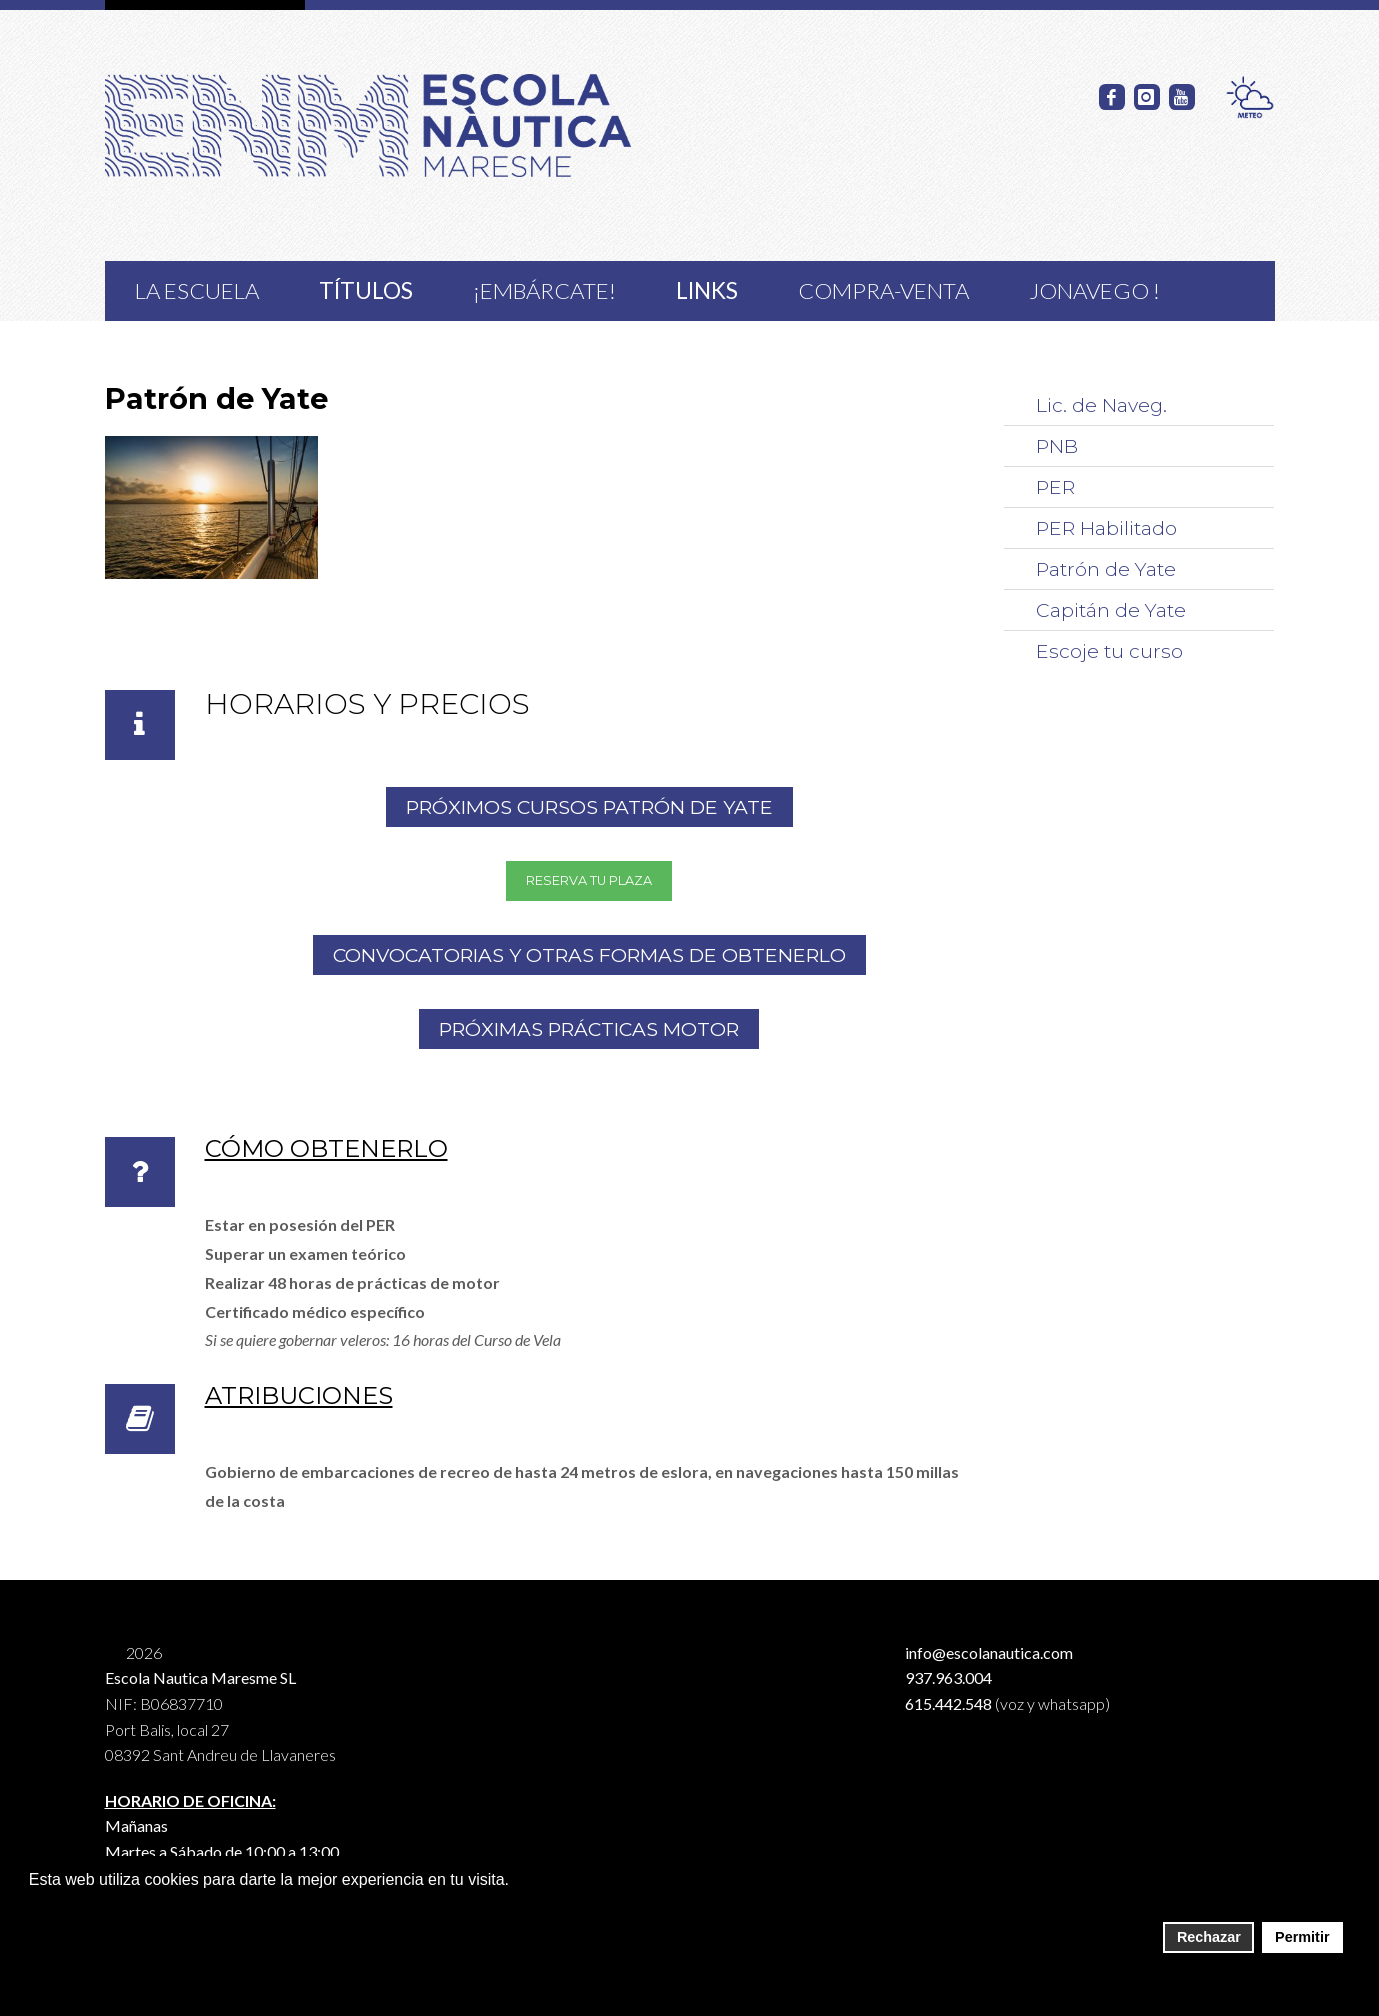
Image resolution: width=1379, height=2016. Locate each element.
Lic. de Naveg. (1101, 405)
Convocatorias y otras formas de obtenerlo (589, 955)
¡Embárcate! (544, 290)
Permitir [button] (1302, 1937)
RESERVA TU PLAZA (589, 880)
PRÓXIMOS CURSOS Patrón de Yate (589, 807)
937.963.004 (948, 1677)
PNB (1057, 446)
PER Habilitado (1106, 528)
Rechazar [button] (1209, 1937)
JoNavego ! (1094, 290)
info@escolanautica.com (989, 1652)
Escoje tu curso (1109, 651)
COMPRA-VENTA (883, 290)
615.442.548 (948, 1703)
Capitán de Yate (1111, 610)
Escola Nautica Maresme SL (200, 1677)
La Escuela (197, 290)
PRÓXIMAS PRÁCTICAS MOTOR (589, 1029)
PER (1055, 487)
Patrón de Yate (1106, 569)
